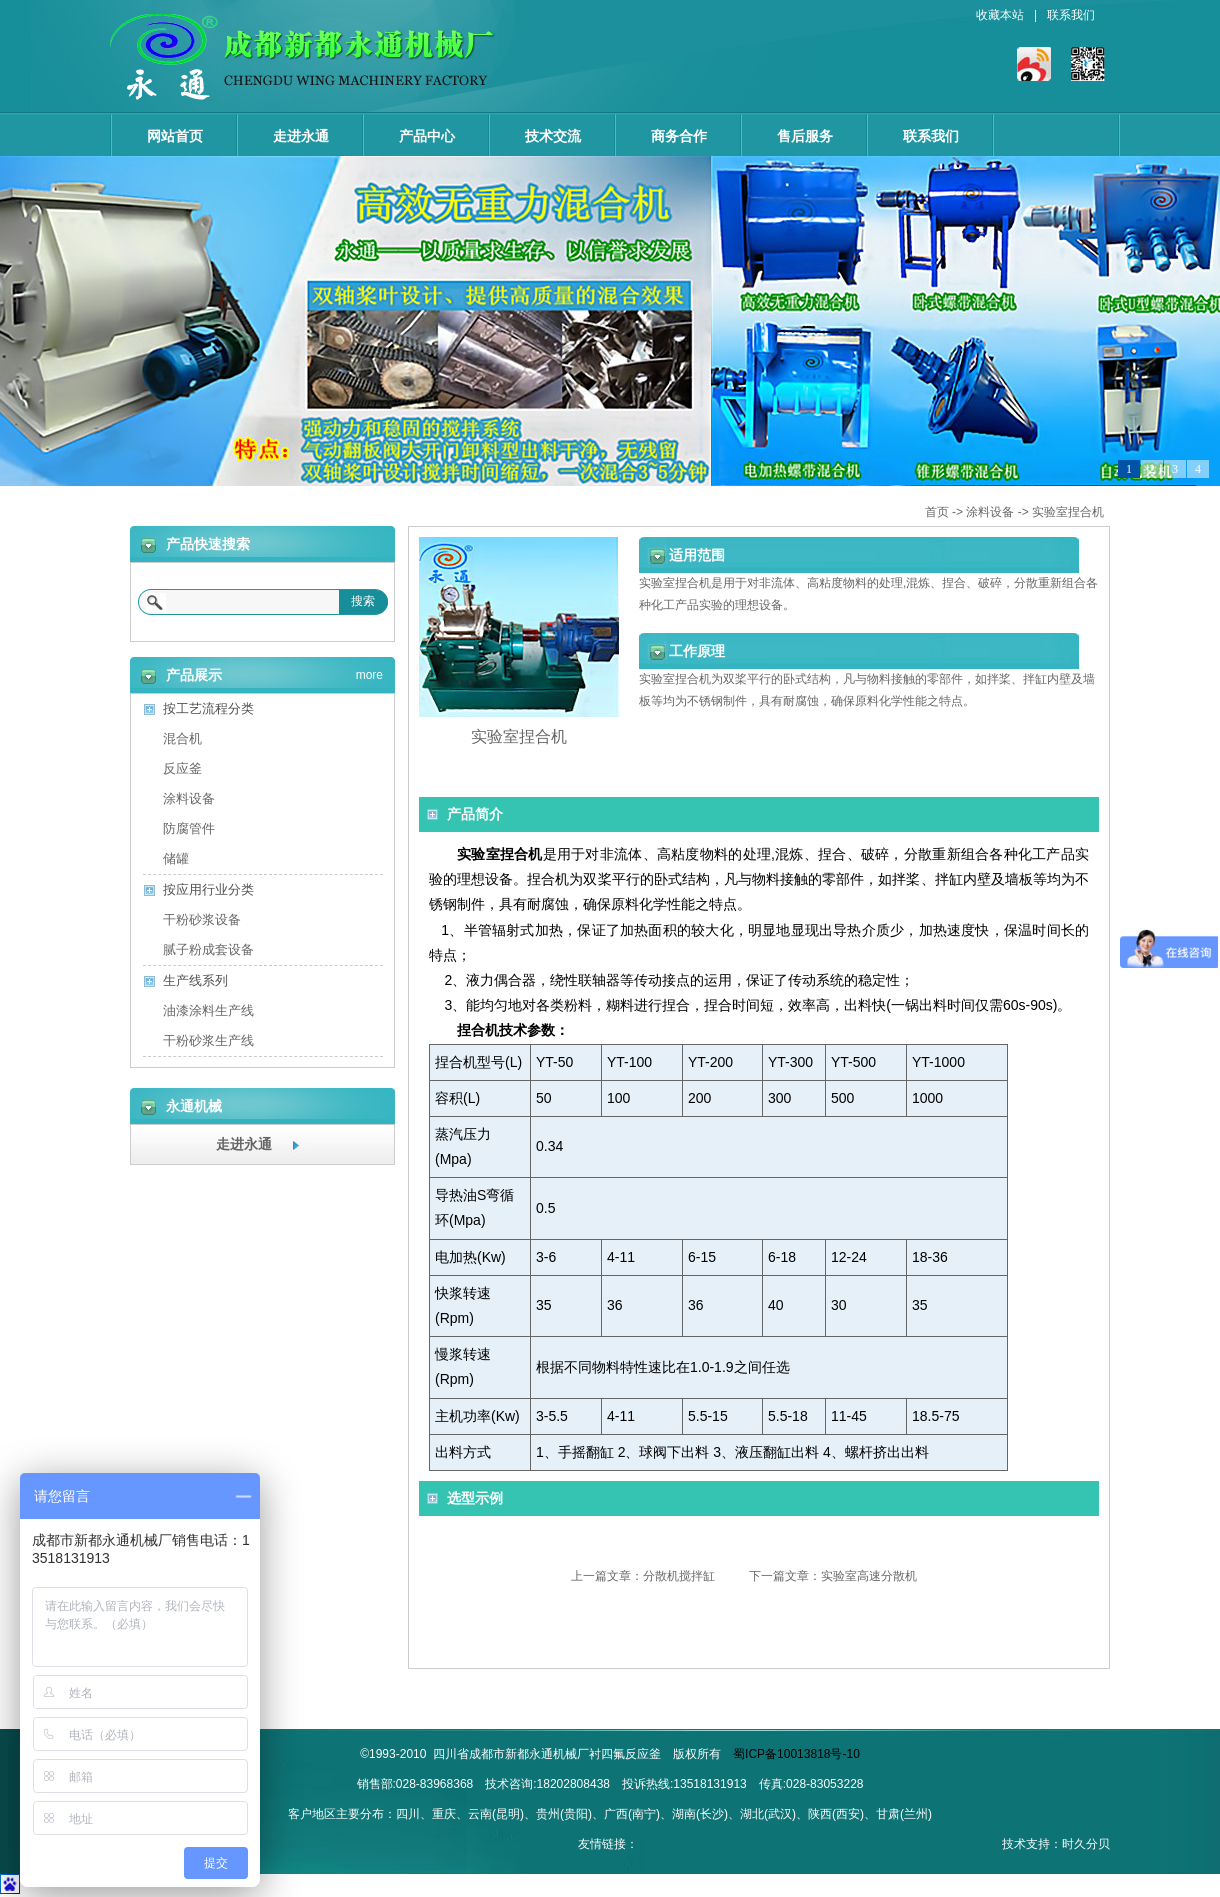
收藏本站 (1000, 15)
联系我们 (1071, 15)
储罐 (176, 858)
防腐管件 (189, 828)
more (369, 671)
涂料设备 (990, 512)
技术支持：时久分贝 (1056, 1844)
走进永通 (301, 136)
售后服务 (805, 136)
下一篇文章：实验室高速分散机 (833, 1576)
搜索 (363, 601)
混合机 (182, 738)
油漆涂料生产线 (208, 1010)
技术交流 (553, 136)
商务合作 (679, 136)
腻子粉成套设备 (208, 949)
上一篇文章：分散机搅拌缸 (643, 1576)
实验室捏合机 (1068, 512)
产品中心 (427, 136)
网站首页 (175, 136)
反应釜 (182, 768)
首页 (937, 512)
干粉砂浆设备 (202, 919)
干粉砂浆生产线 (208, 1040)
